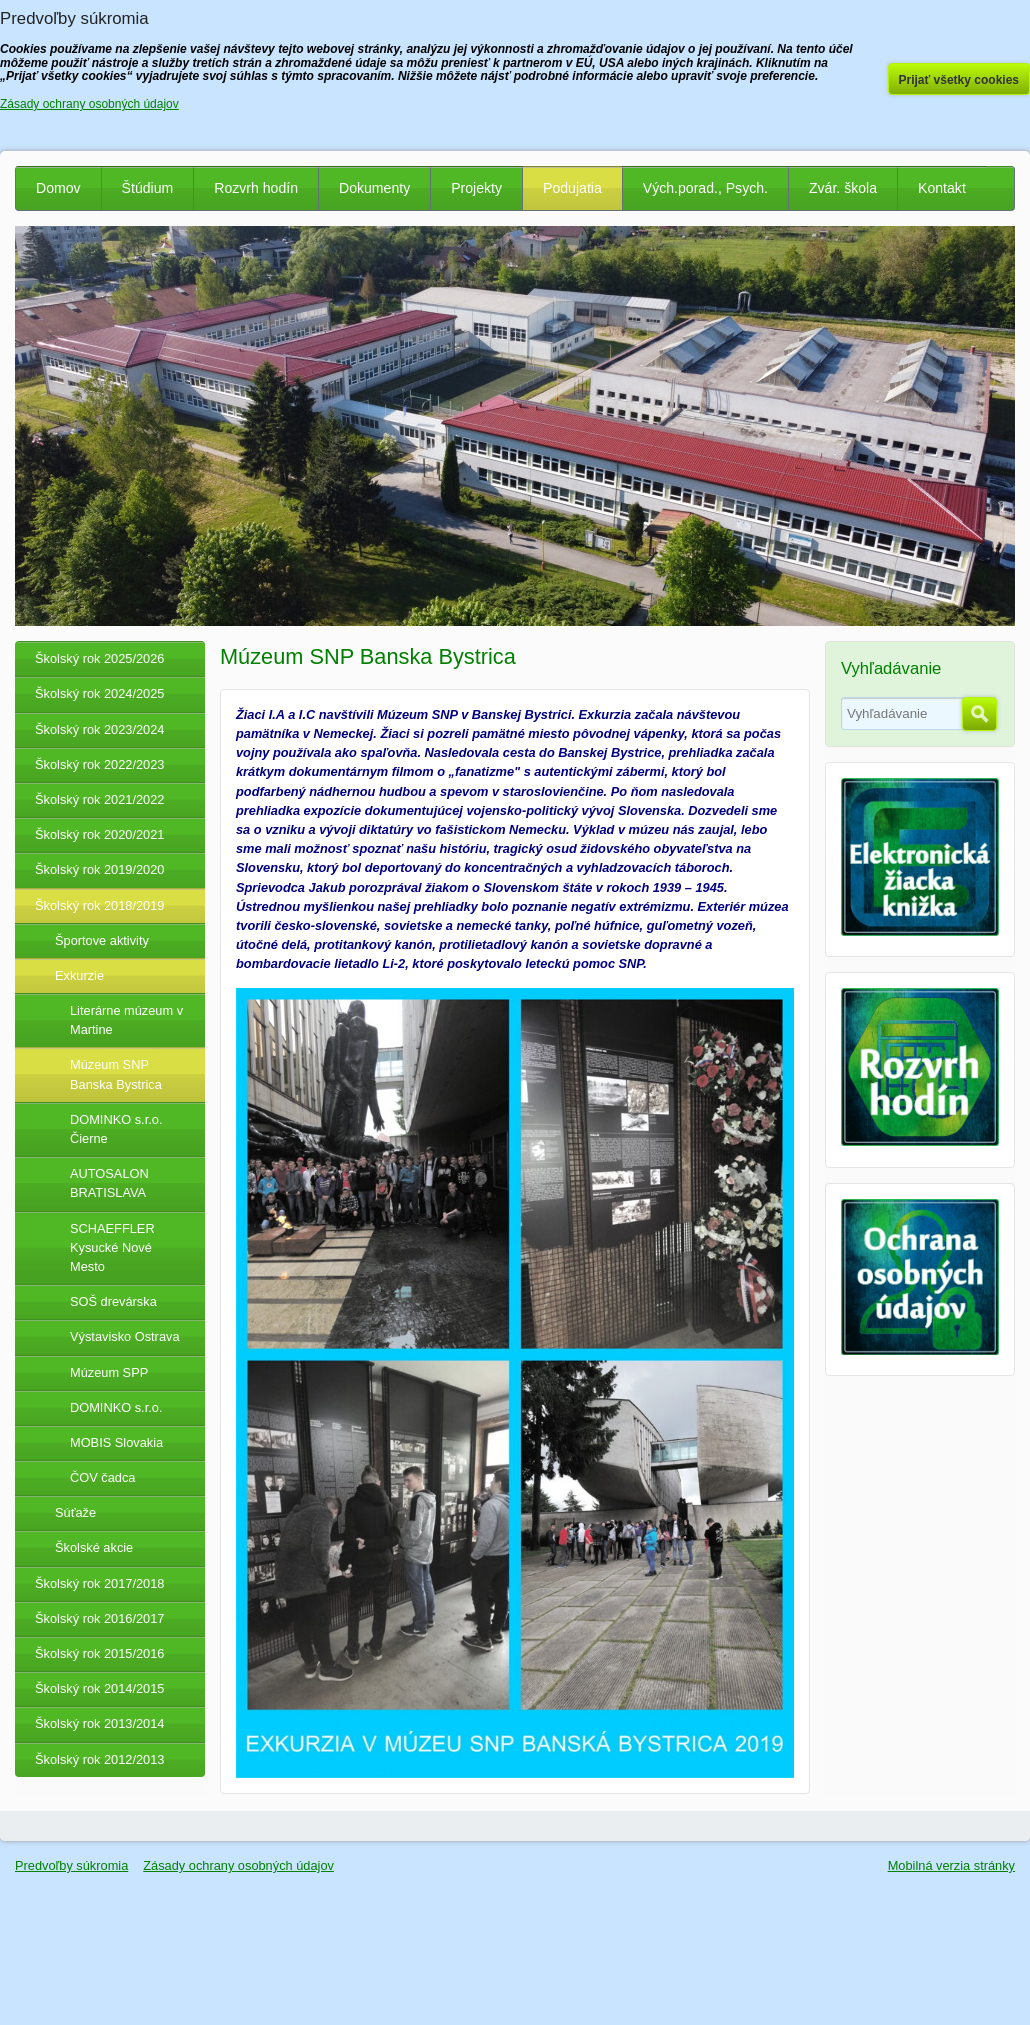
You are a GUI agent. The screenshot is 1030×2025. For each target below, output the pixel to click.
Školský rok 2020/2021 (99, 834)
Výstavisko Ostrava (125, 1336)
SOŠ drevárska (113, 1301)
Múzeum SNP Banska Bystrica (116, 1074)
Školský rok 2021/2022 (99, 799)
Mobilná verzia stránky (951, 1865)
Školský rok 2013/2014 (99, 1723)
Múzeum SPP (109, 1372)
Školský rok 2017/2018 (99, 1583)
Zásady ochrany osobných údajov (238, 1865)
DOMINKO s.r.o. (116, 1407)
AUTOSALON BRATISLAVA (109, 1183)
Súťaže (75, 1512)
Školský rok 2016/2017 (99, 1618)
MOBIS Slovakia (116, 1442)
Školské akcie (94, 1547)
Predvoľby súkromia (71, 1865)
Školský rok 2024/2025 (99, 693)
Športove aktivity (102, 940)
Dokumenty (374, 188)
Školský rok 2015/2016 (99, 1653)
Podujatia (572, 188)
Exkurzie (79, 975)
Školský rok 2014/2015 (99, 1688)
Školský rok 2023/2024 (99, 729)
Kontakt (942, 188)
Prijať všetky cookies (959, 80)
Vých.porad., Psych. (705, 188)
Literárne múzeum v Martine (126, 1020)
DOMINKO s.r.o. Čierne (116, 1129)
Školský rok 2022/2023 (99, 764)
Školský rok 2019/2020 (99, 869)
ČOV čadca (102, 1477)
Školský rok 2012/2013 (99, 1759)
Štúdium (148, 188)
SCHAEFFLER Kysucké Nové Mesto (112, 1247)
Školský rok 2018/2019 (99, 905)
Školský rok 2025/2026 (99, 658)
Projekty (476, 188)
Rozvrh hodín (256, 188)
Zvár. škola (843, 188)
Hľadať (979, 714)
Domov (58, 188)
